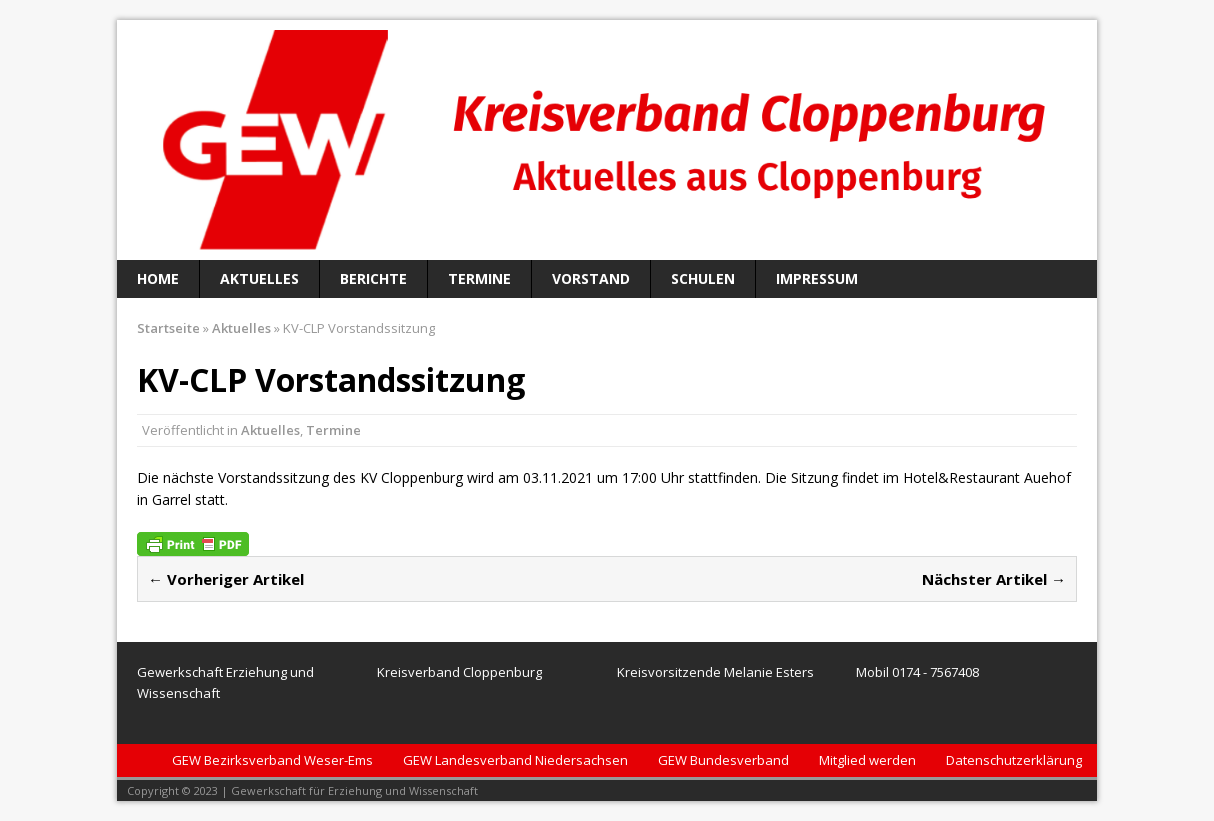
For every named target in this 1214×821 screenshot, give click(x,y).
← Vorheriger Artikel (226, 579)
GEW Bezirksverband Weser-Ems (272, 760)
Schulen (703, 278)
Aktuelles (259, 278)
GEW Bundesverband (723, 760)
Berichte (373, 278)
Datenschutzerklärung (1014, 760)
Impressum (817, 278)
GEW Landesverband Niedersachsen (515, 760)
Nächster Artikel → (994, 579)
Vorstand (591, 278)
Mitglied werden (867, 760)
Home (158, 278)
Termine (479, 278)
